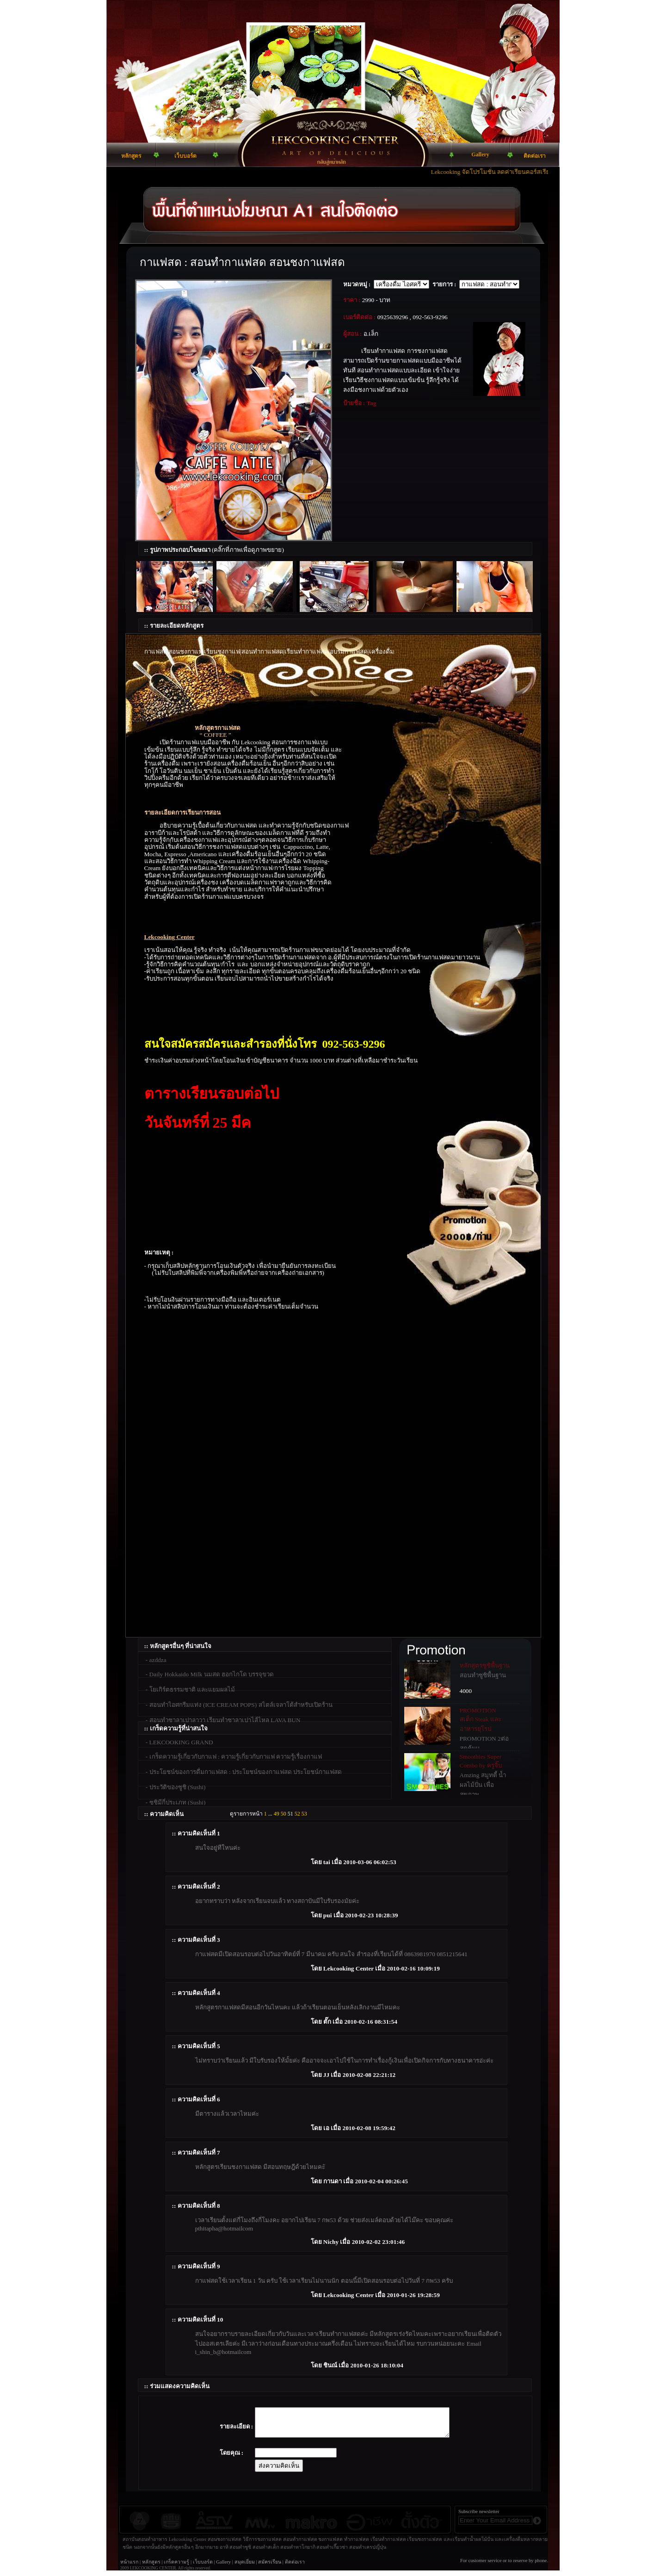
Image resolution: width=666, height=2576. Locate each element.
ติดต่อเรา (295, 2567)
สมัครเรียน (269, 2567)
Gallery (223, 2567)
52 (297, 1813)
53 (304, 1813)
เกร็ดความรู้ (176, 2567)
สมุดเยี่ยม (244, 2567)
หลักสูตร (151, 2567)
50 (283, 1813)
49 (276, 1813)
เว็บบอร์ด (203, 2567)
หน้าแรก (129, 2567)
